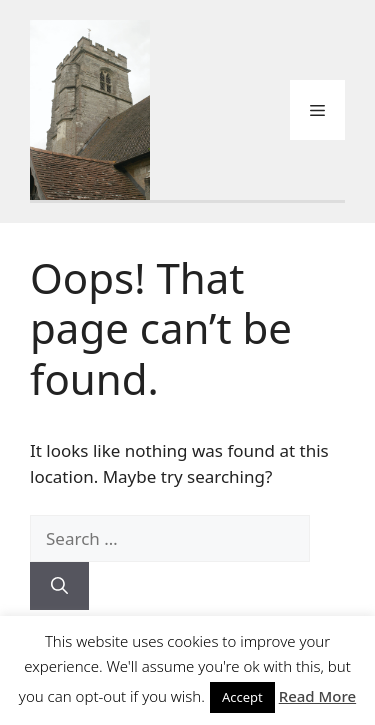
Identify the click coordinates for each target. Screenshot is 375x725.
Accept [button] (242, 697)
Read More (317, 696)
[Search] (59, 586)
